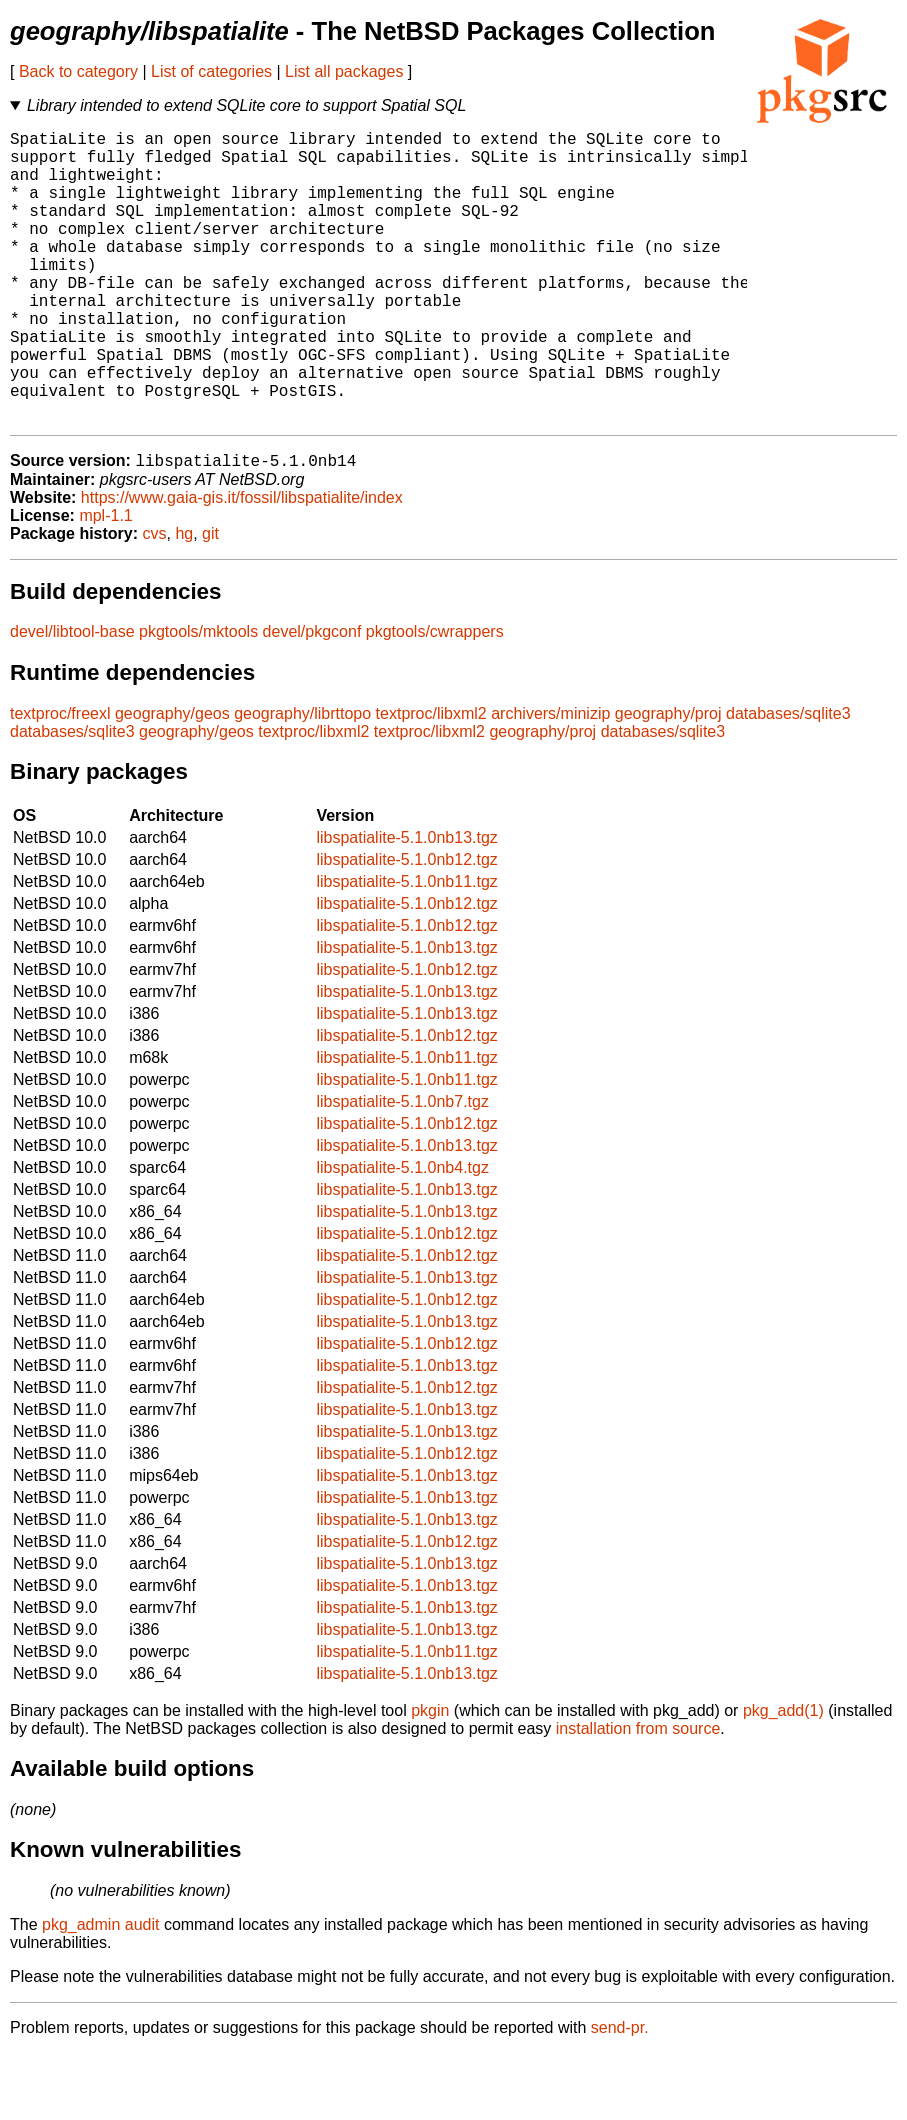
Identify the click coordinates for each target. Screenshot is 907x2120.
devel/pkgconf (312, 698)
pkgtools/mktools (198, 698)
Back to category (78, 71)
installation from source (638, 1795)
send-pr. (620, 2094)
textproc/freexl (60, 780)
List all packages (344, 71)
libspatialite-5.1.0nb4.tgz (402, 1234)
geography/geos (172, 780)
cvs (155, 600)
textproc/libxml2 (431, 780)
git (210, 600)
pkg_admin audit (100, 1991)
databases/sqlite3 (788, 780)
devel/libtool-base (72, 698)
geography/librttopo (302, 780)
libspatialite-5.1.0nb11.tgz (406, 948)
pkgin (430, 1777)
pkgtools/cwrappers (435, 698)
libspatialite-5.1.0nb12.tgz (406, 926)
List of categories (211, 71)
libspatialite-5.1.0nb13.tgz (406, 904)
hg (184, 600)
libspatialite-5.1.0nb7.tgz (402, 1168)
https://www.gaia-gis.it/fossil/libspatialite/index (242, 564)
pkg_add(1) (783, 1777)
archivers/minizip (550, 780)
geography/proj (668, 780)
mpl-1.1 (105, 582)
